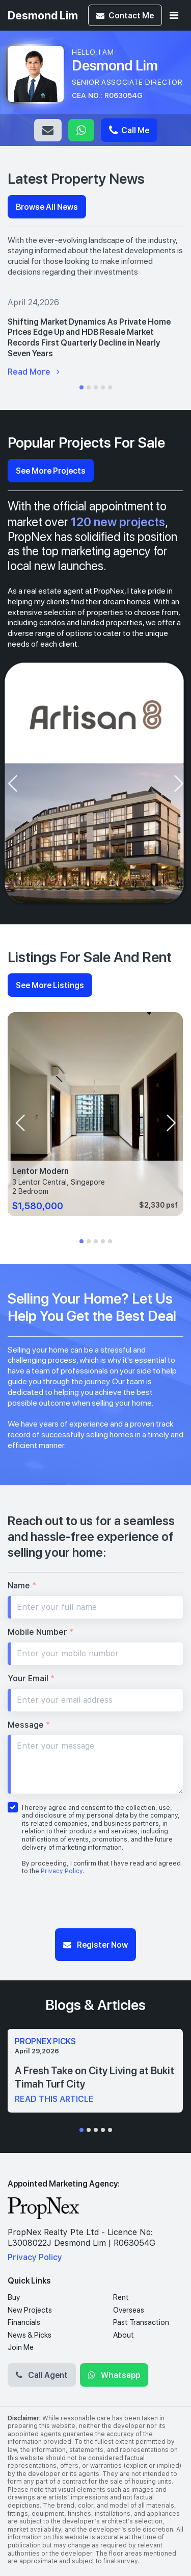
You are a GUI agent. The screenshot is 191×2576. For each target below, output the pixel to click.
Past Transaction (141, 2322)
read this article (54, 2099)
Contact (125, 15)
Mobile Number (40, 1632)
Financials (24, 2322)
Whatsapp (81, 130)
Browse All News (47, 206)
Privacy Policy (62, 1871)
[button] (81, 387)
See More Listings (50, 984)
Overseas (128, 2310)
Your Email (31, 1678)
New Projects (30, 2310)
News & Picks (29, 2335)
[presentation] (12, 783)
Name (22, 1585)
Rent (121, 2297)
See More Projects (51, 470)
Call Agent (42, 2374)
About (123, 2335)
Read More (34, 372)
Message (29, 1725)
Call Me (129, 130)
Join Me (21, 2347)
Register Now (95, 1944)
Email (47, 130)
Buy (14, 2297)
